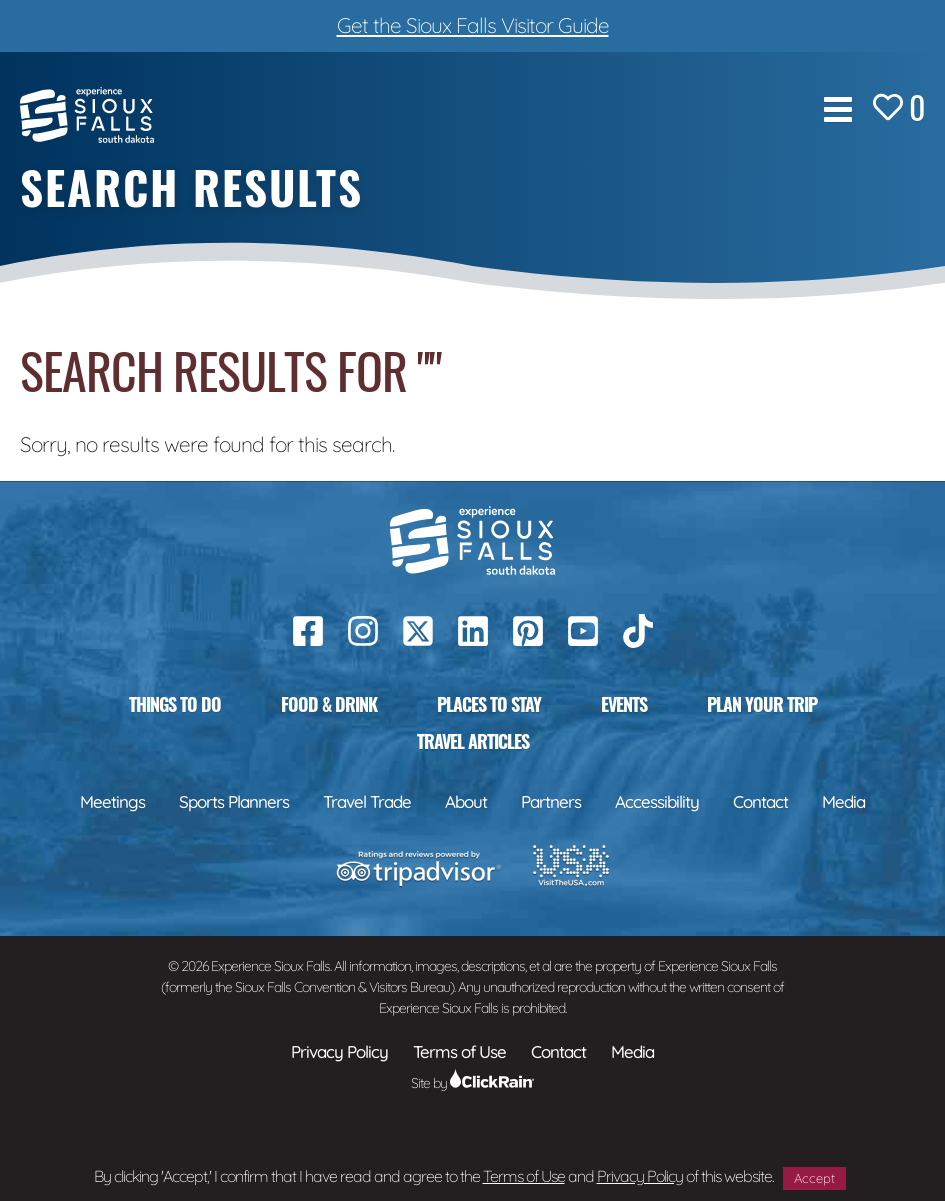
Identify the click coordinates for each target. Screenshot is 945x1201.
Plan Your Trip (762, 704)
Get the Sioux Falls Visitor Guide (473, 25)
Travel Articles (473, 741)
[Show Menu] (838, 109)
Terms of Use (524, 1176)
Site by (472, 1083)
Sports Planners (234, 801)
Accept (814, 1178)
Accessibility (657, 801)
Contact (760, 801)
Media (843, 801)
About (466, 801)
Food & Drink (329, 704)
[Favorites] (899, 109)
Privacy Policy (640, 1176)
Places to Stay (489, 704)
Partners (551, 801)
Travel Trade (367, 801)
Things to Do (175, 704)
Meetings (112, 801)
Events (624, 704)
